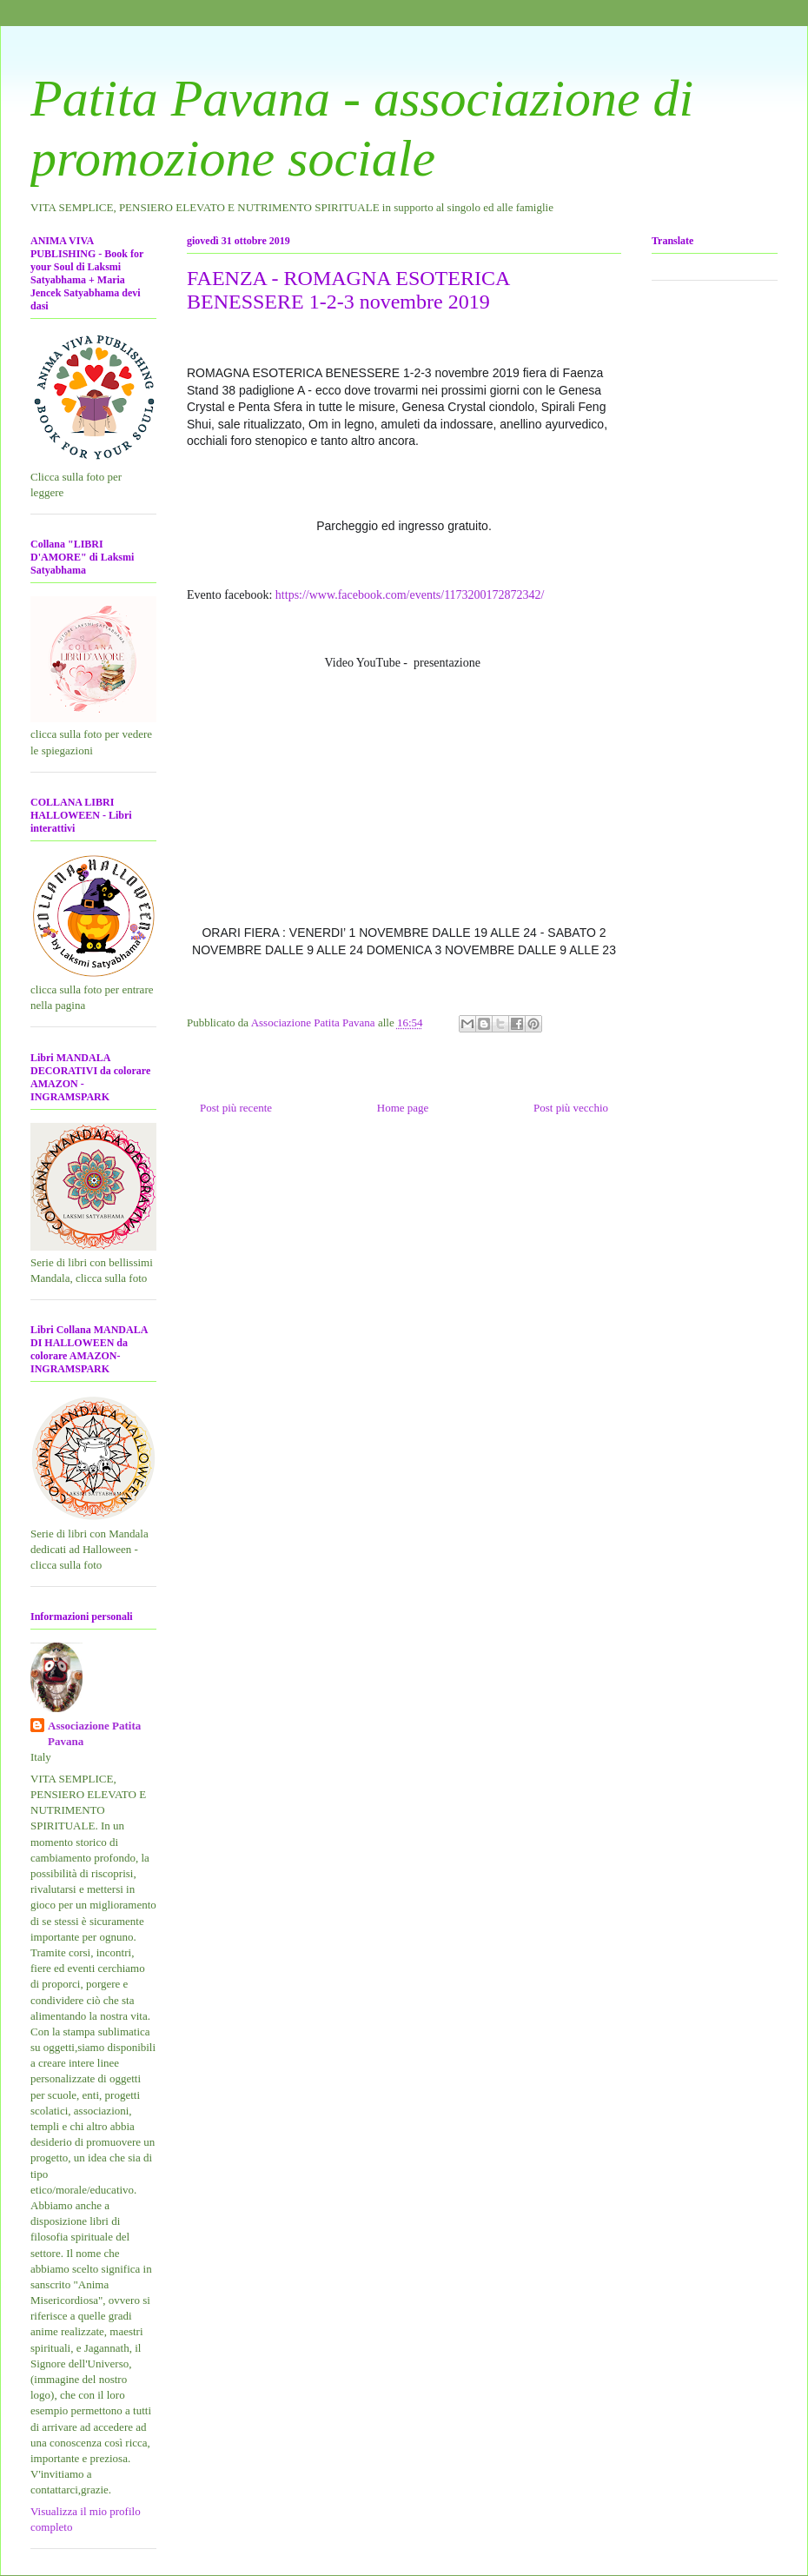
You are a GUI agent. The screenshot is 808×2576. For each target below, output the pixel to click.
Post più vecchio (570, 1107)
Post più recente (236, 1107)
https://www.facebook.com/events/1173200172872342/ (411, 594)
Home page (403, 1107)
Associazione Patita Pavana (94, 1733)
